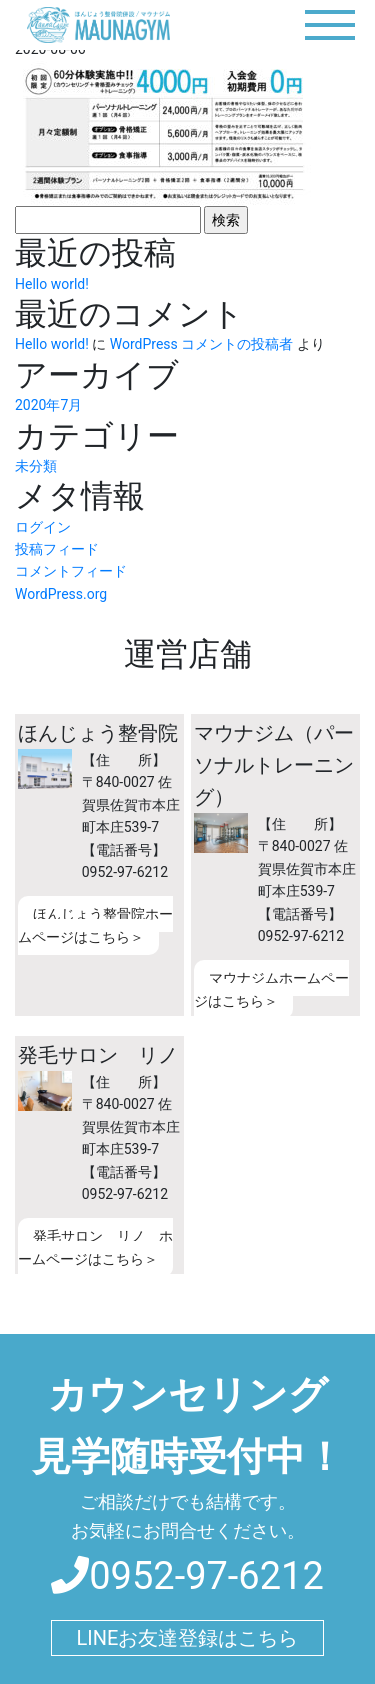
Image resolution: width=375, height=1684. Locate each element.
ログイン (43, 527)
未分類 (36, 466)
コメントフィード (71, 571)
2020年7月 (48, 405)
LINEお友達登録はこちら (188, 1638)
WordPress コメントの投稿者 (202, 344)
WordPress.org (61, 594)
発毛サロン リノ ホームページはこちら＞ (95, 1247)
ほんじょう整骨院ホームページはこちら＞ (95, 925)
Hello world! (52, 284)
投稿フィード (57, 549)
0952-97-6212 (187, 1576)
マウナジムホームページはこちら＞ (271, 989)
